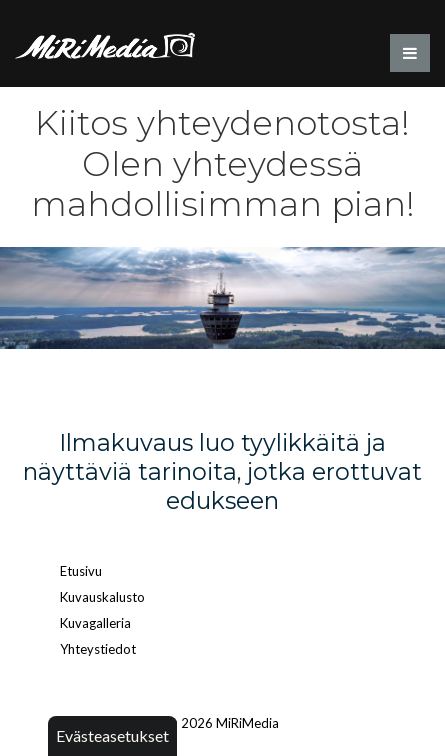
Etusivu (81, 571)
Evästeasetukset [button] (112, 735)
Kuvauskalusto (102, 597)
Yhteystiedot (98, 649)
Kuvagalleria (95, 623)
